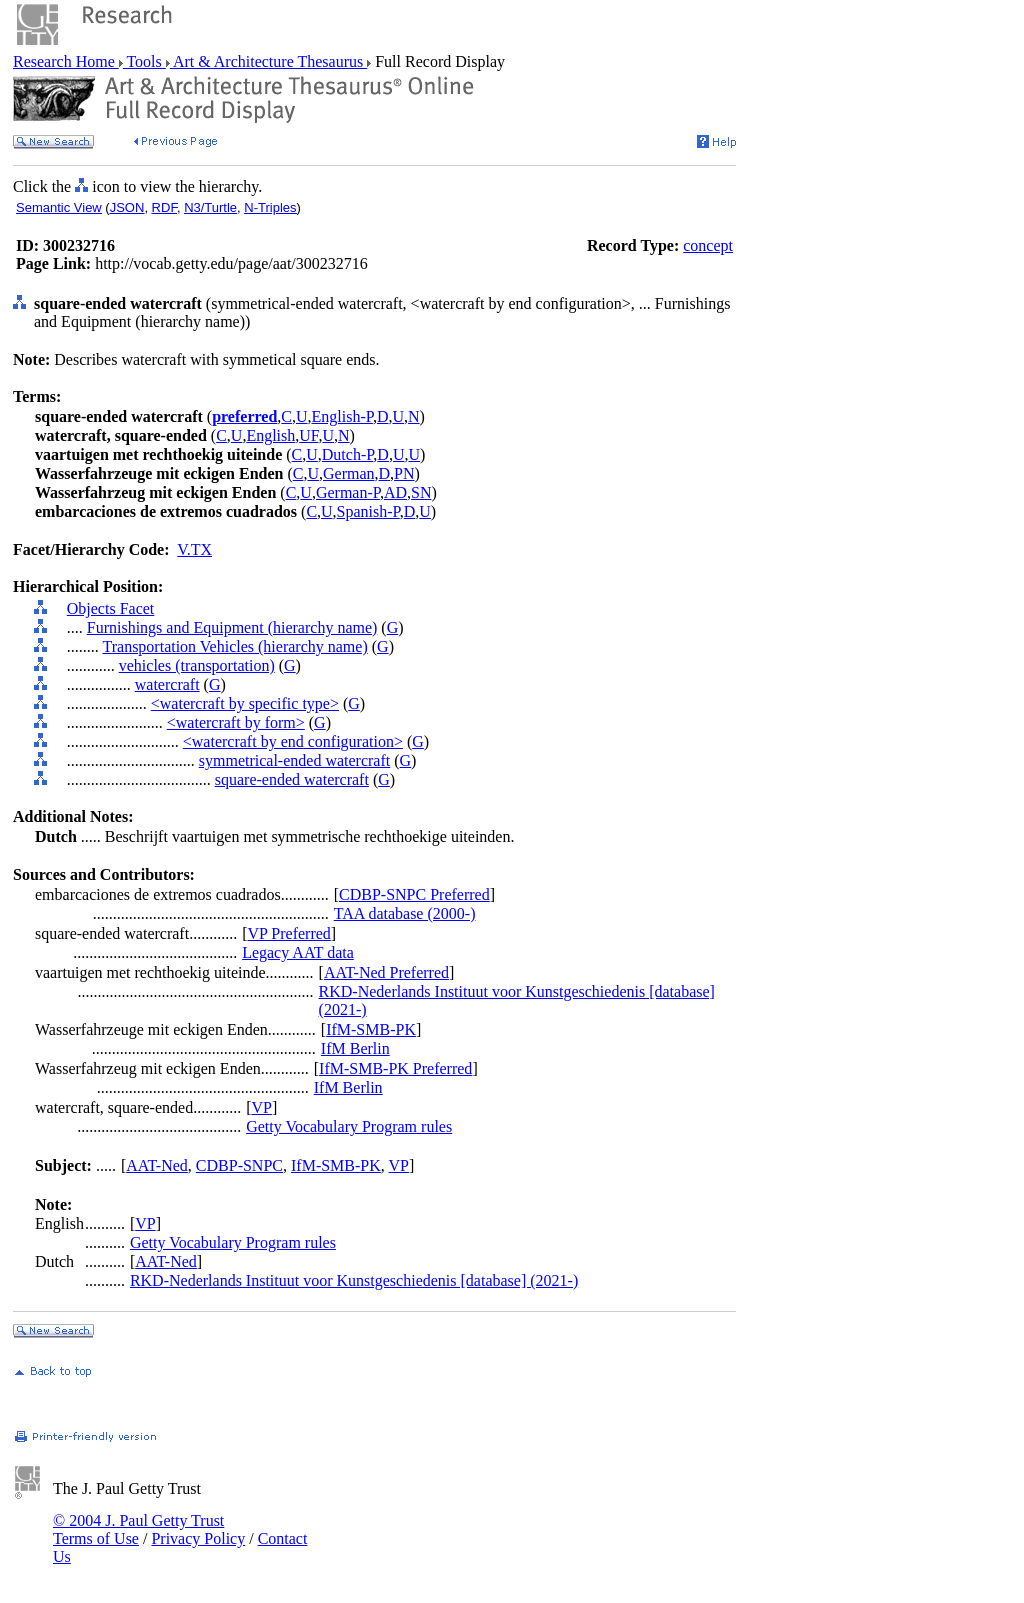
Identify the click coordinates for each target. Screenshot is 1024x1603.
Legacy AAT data (298, 952)
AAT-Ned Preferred (386, 972)
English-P (342, 416)
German (349, 473)
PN (404, 473)
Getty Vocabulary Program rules (349, 1126)
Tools (144, 61)
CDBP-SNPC (239, 1165)
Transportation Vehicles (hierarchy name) (234, 646)
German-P (348, 492)
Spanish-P (368, 511)
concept (708, 245)
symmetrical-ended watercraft (294, 760)
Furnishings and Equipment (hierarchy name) (232, 627)
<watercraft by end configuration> (293, 741)
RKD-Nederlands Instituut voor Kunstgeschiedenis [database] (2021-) (354, 1280)
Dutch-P (348, 454)
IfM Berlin (355, 1048)
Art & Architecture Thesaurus (268, 61)
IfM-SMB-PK (371, 1029)
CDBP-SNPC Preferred (414, 894)
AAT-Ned (157, 1165)
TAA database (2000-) (405, 913)
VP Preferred (288, 933)
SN (421, 492)
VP (261, 1107)
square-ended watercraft (292, 779)
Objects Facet (111, 608)
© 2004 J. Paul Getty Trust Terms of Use (138, 1529)
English (270, 435)
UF (308, 435)
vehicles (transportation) (197, 665)
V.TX (194, 549)
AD (395, 492)
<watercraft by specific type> (245, 703)
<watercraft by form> (236, 722)
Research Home (66, 61)
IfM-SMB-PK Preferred (395, 1068)
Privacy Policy (198, 1538)
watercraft (167, 684)
